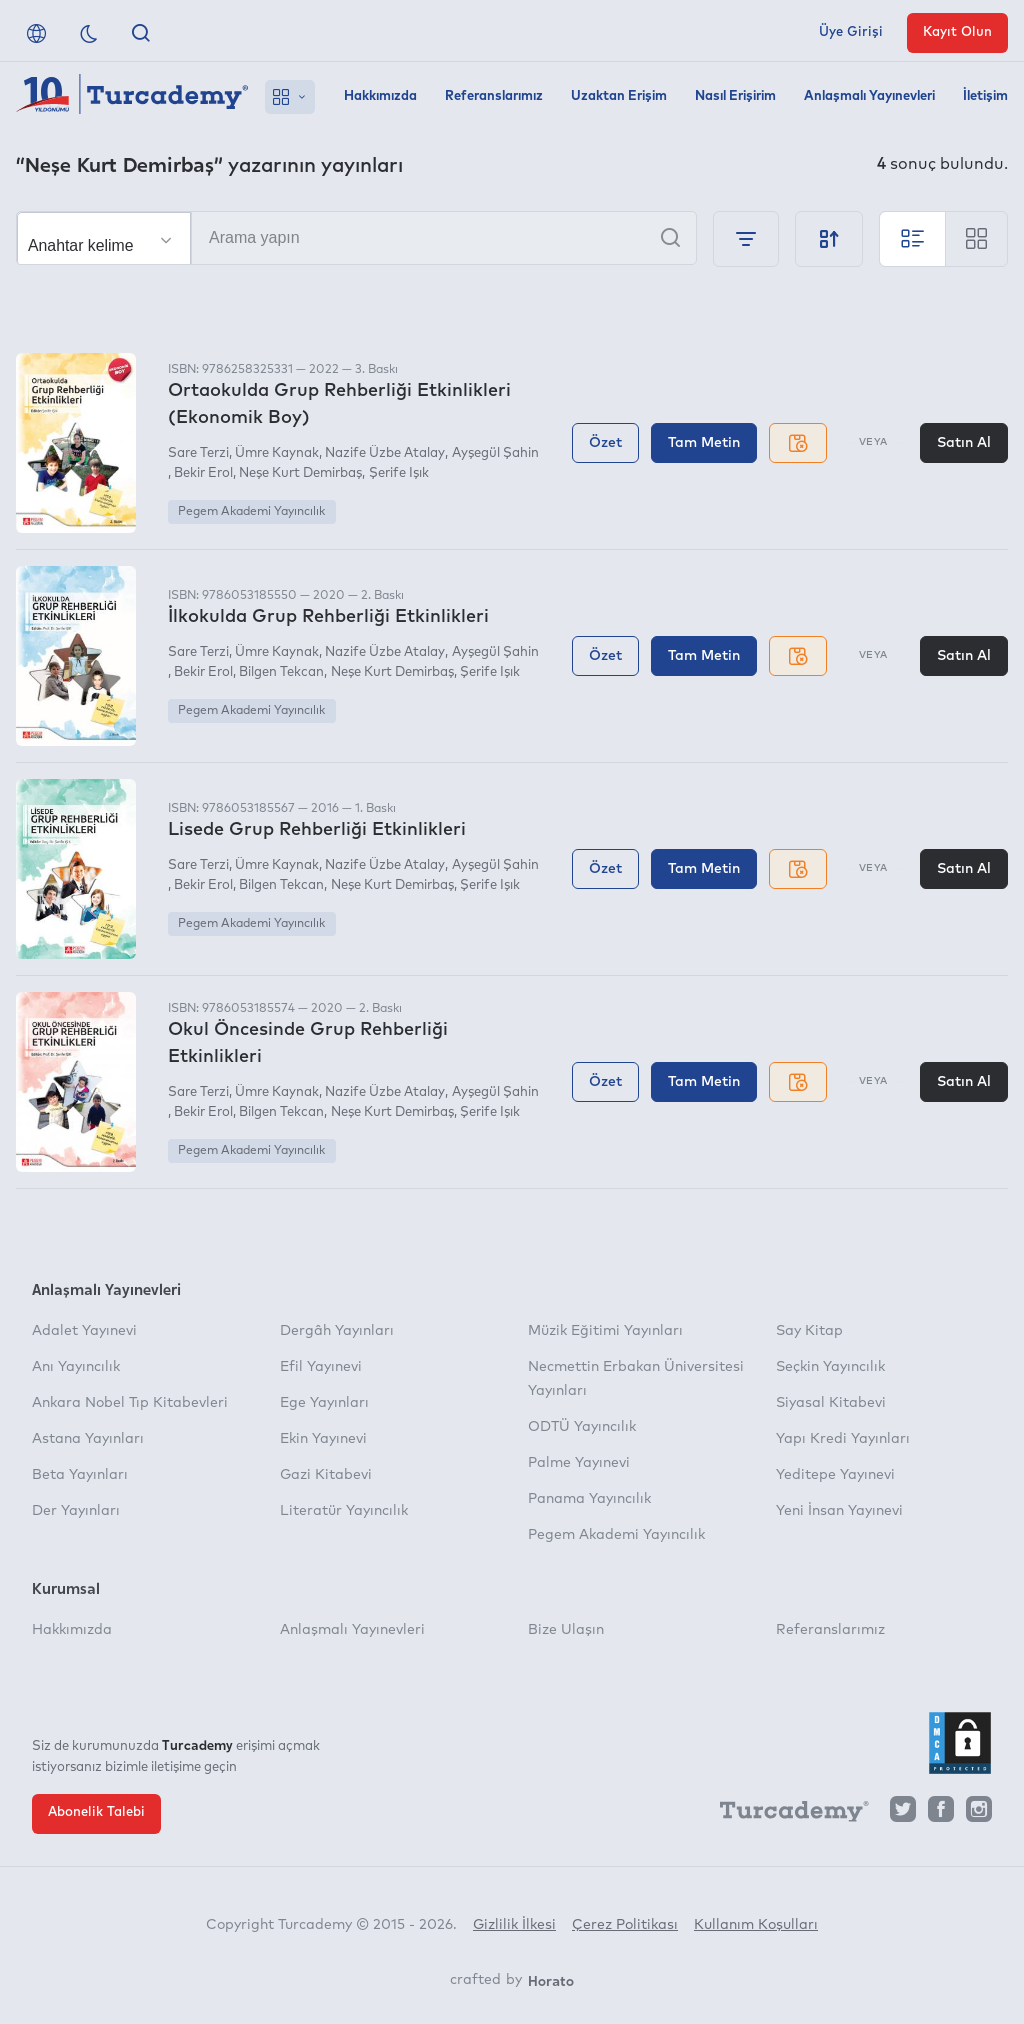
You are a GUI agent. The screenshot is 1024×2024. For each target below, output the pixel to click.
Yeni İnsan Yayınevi (839, 1511)
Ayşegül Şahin (495, 453)
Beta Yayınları (80, 1475)
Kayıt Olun (957, 32)
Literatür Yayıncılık (344, 1511)
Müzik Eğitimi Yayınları (605, 1331)
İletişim (985, 96)
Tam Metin (704, 443)
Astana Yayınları (88, 1439)
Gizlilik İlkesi (514, 1925)
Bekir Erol (203, 473)
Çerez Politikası (625, 1925)
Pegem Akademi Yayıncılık (251, 512)
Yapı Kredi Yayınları (843, 1439)
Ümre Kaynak (277, 453)
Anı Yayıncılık (76, 1367)
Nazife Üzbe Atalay (385, 453)
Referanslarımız (494, 96)
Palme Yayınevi (579, 1463)
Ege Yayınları (324, 1403)
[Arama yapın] (356, 238)
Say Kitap (809, 1331)
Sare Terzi (198, 453)
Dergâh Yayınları (337, 1331)
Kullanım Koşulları (756, 1925)
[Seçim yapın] (104, 239)
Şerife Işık (399, 473)
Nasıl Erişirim (735, 96)
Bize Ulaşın (566, 1630)
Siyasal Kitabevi (831, 1403)
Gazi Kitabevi (326, 1475)
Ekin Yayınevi (323, 1439)
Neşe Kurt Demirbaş (300, 473)
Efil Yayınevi (321, 1367)
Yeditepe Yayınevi (835, 1475)
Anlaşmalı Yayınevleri (869, 96)
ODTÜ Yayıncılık (582, 1427)
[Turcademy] (785, 1814)
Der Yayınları (76, 1511)
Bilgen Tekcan (281, 672)
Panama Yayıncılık (589, 1499)
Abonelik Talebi (96, 1812)
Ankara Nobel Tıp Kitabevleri (130, 1403)
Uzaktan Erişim (619, 96)
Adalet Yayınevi (84, 1331)
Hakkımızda (380, 96)
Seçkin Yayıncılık (830, 1367)
